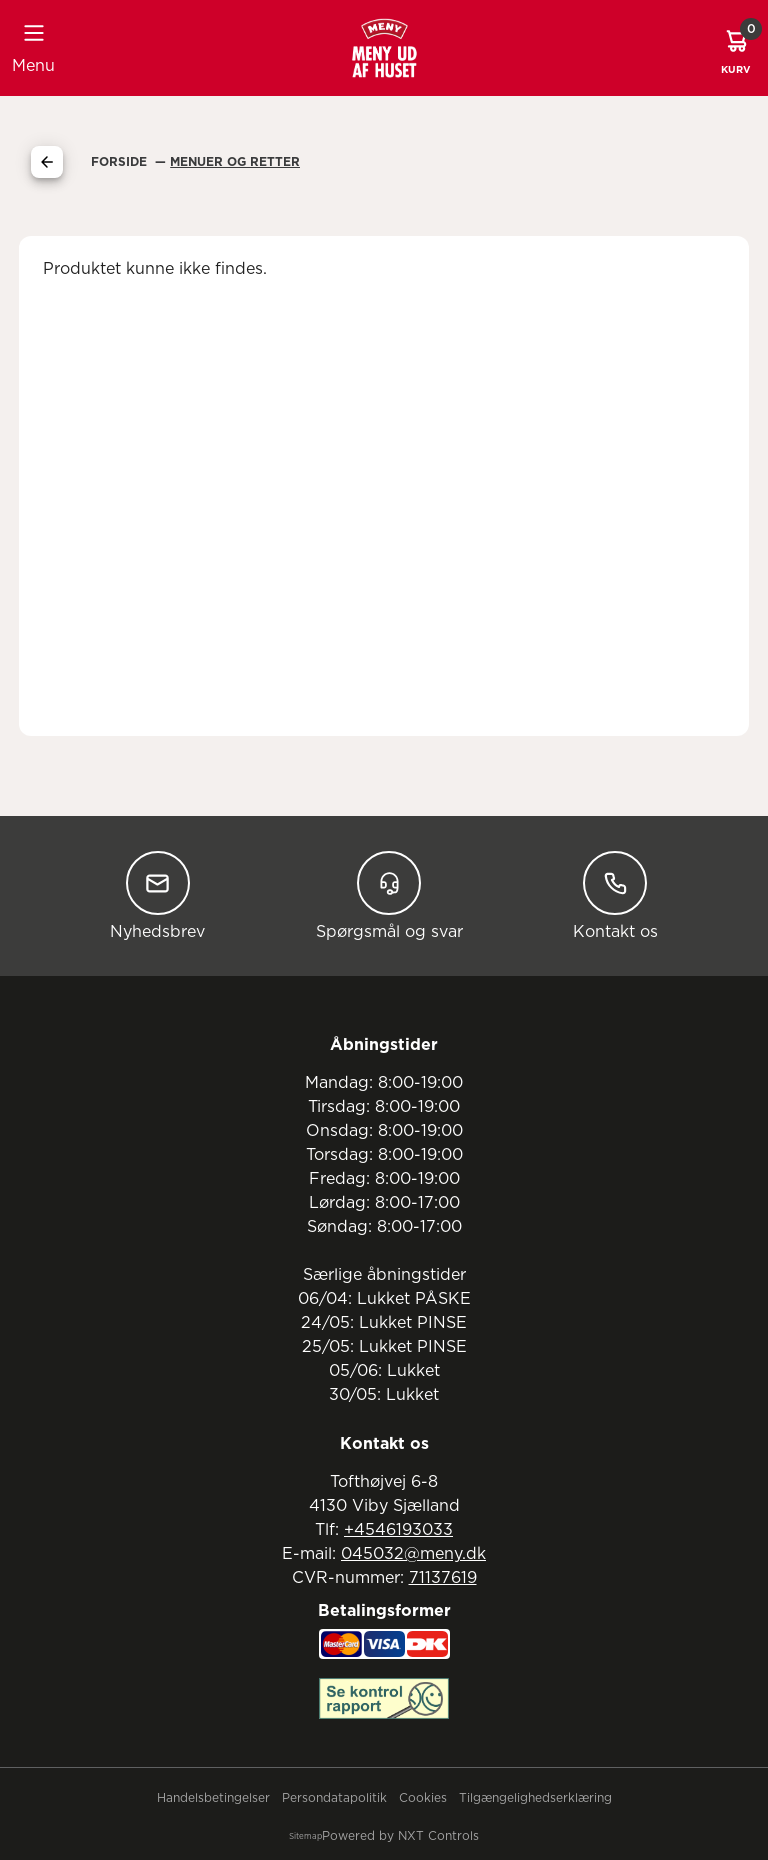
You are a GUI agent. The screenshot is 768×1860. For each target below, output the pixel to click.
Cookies (423, 1798)
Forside (121, 162)
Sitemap (305, 1837)
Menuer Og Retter (235, 162)
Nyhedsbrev (157, 895)
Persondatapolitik (334, 1798)
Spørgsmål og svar (389, 895)
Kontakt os (615, 895)
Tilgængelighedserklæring (535, 1798)
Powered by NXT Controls (400, 1836)
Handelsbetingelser (213, 1798)
